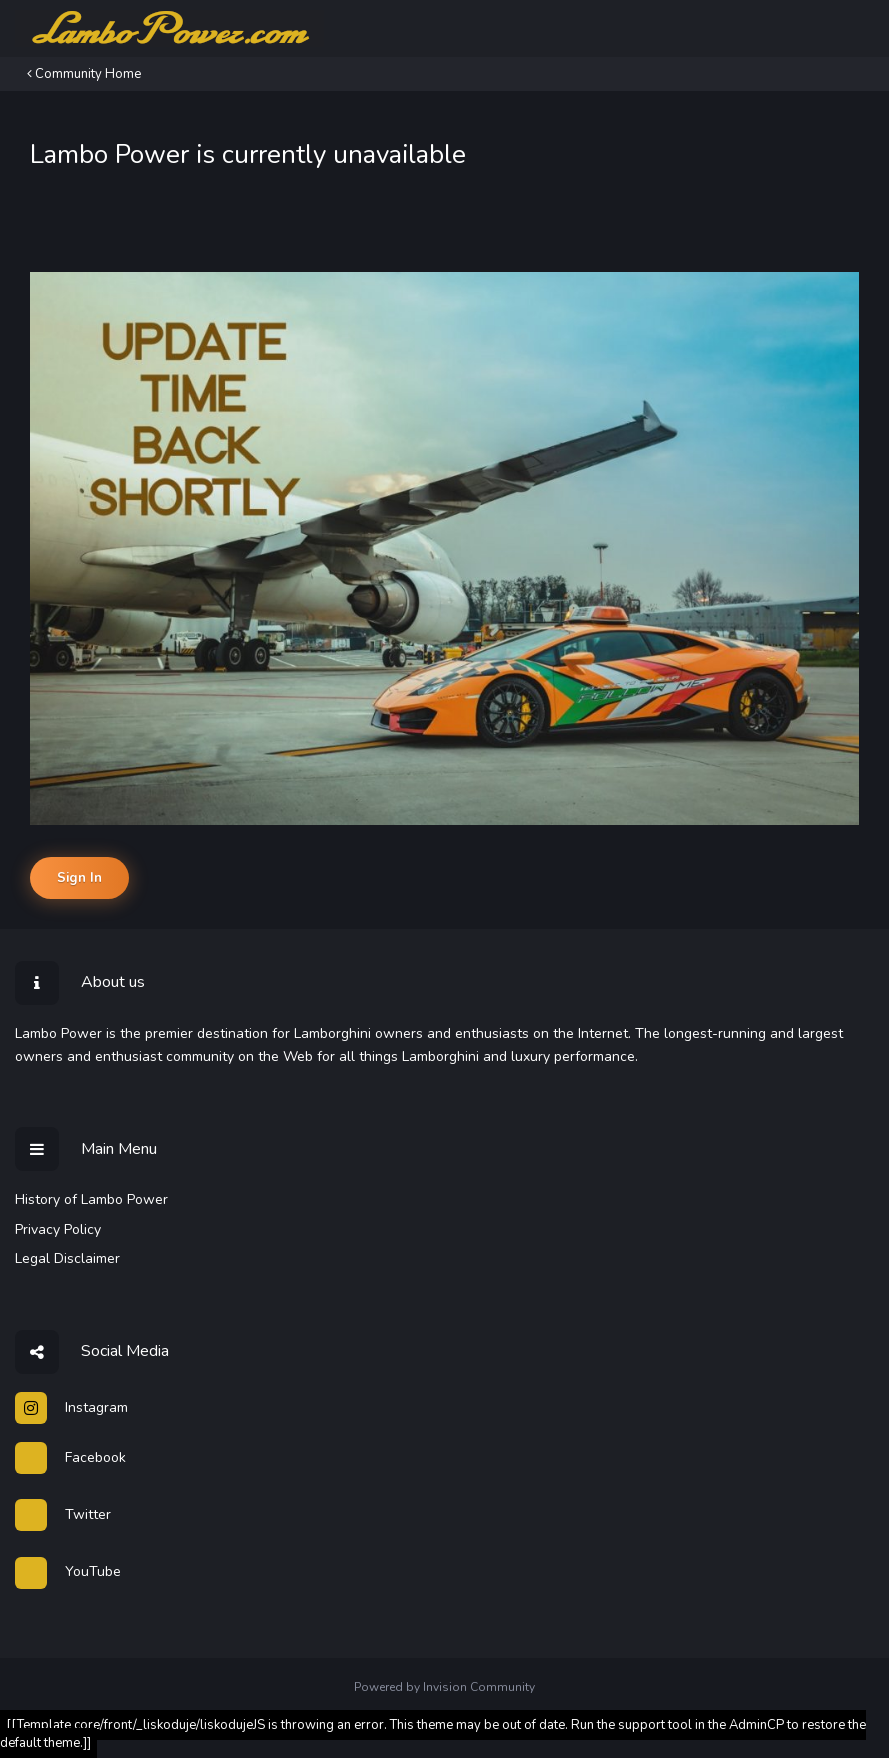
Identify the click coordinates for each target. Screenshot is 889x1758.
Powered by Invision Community (444, 1687)
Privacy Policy (58, 1229)
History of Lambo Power (91, 1199)
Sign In (79, 878)
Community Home (84, 74)
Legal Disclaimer (67, 1258)
